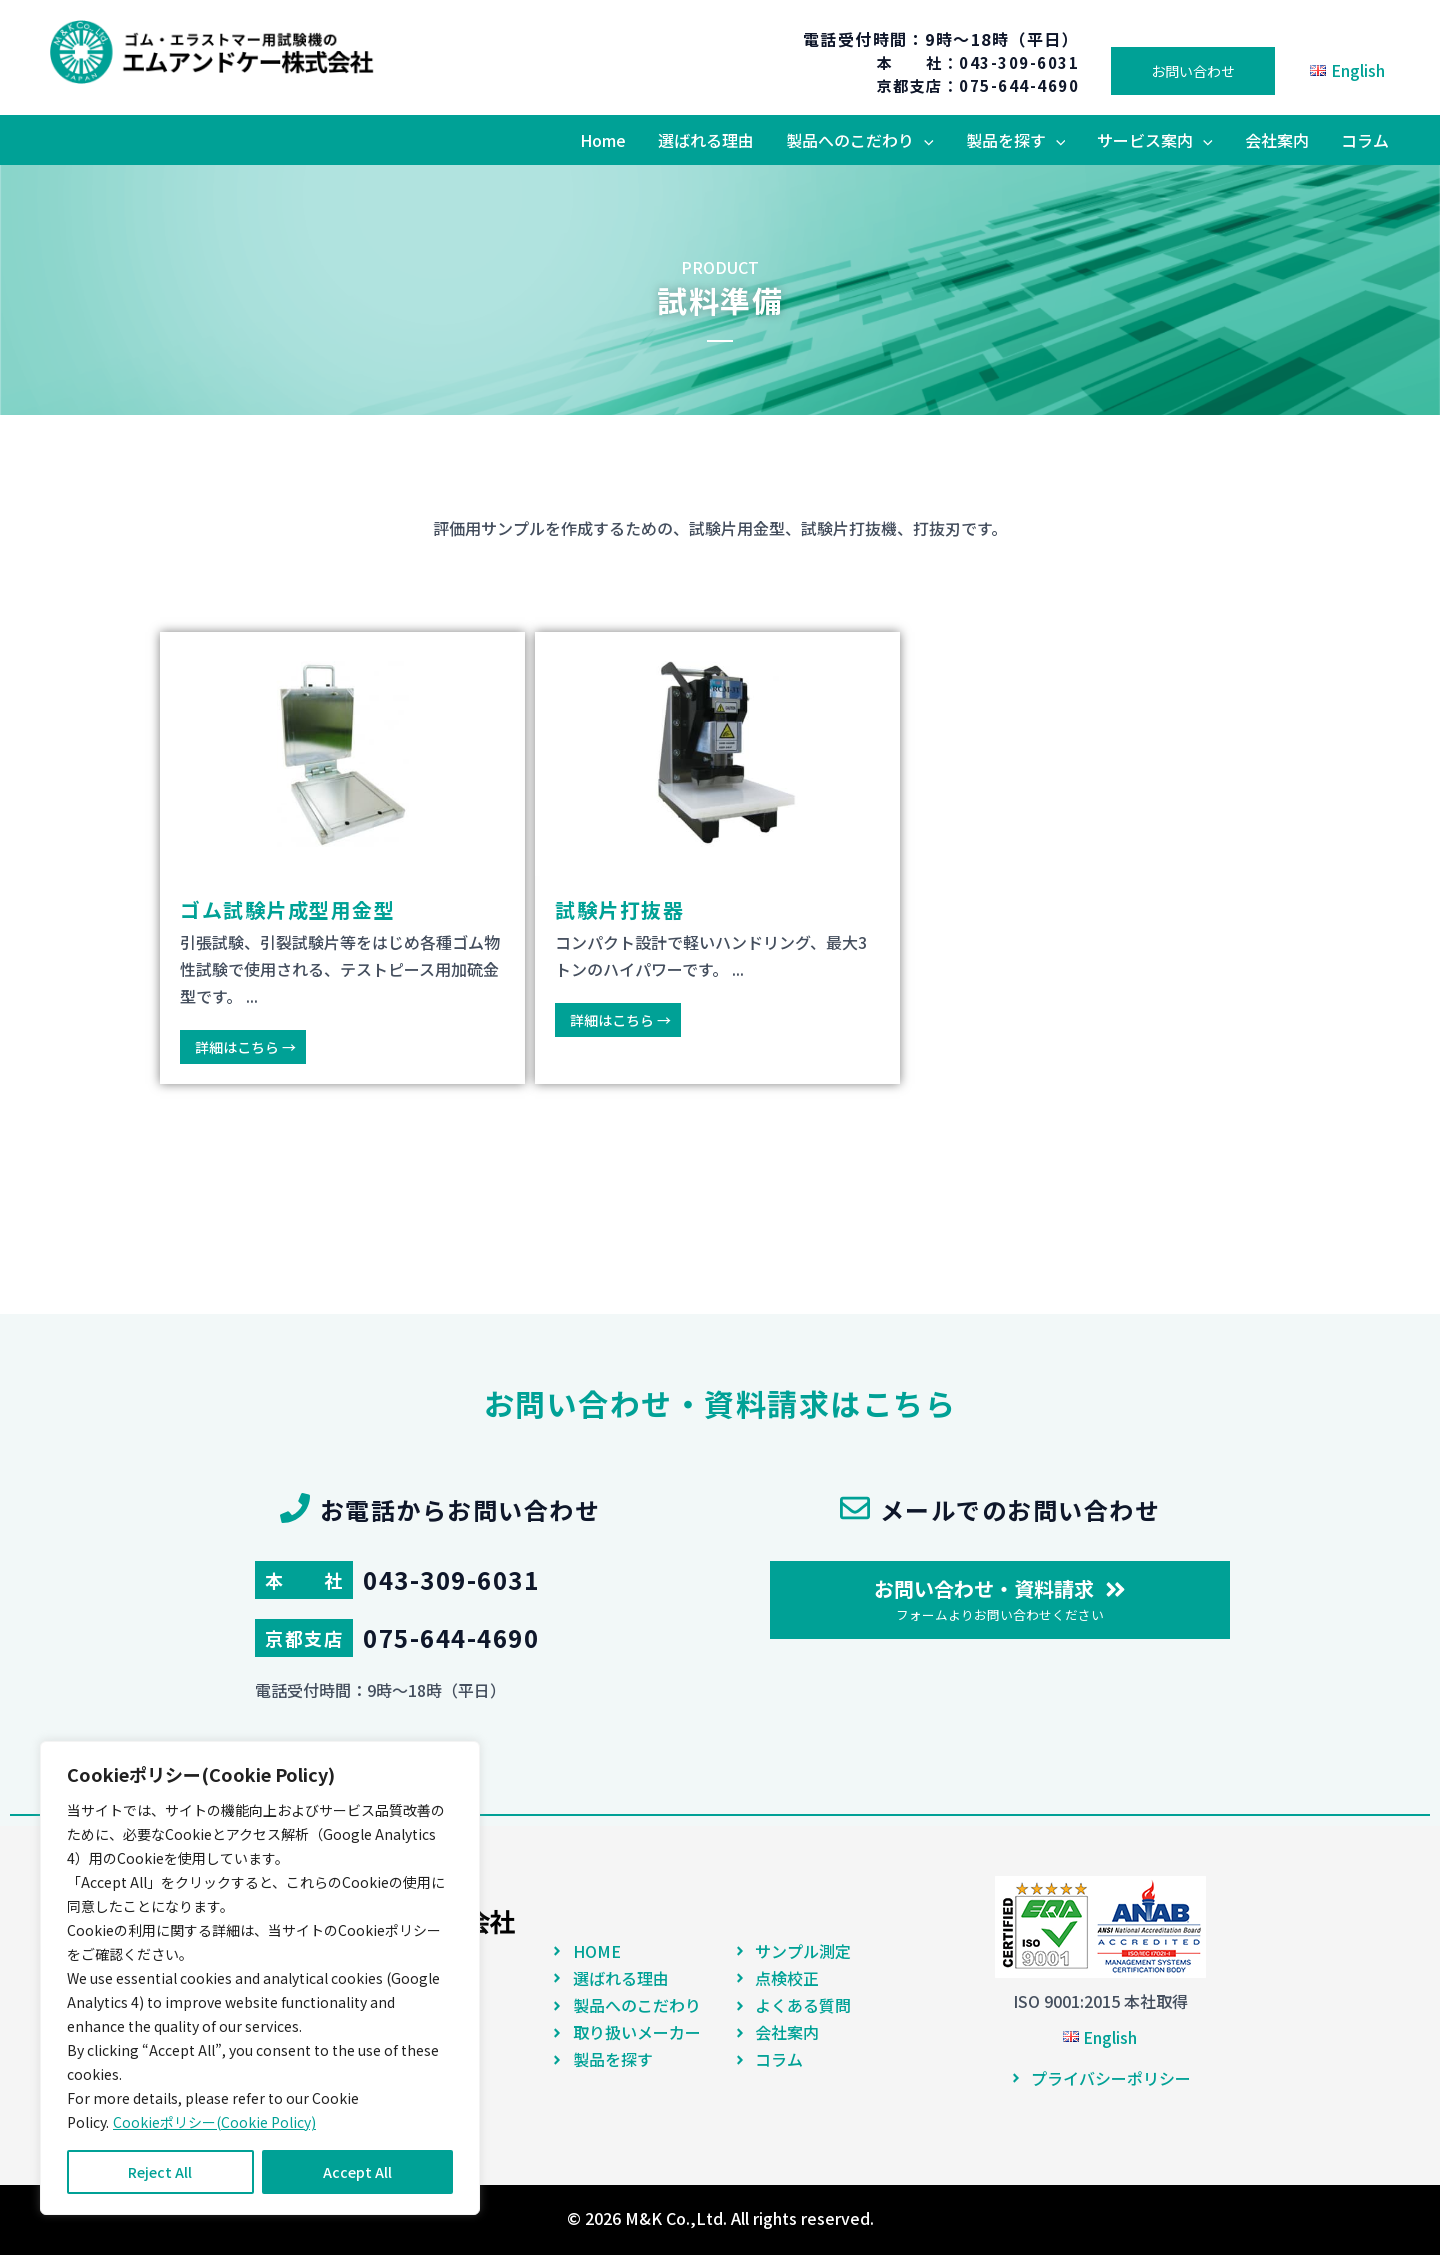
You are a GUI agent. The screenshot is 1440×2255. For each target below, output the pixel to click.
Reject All (160, 2172)
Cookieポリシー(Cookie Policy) (214, 2122)
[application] (924, 140)
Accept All (357, 2172)
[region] (260, 1978)
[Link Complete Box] (342, 858)
